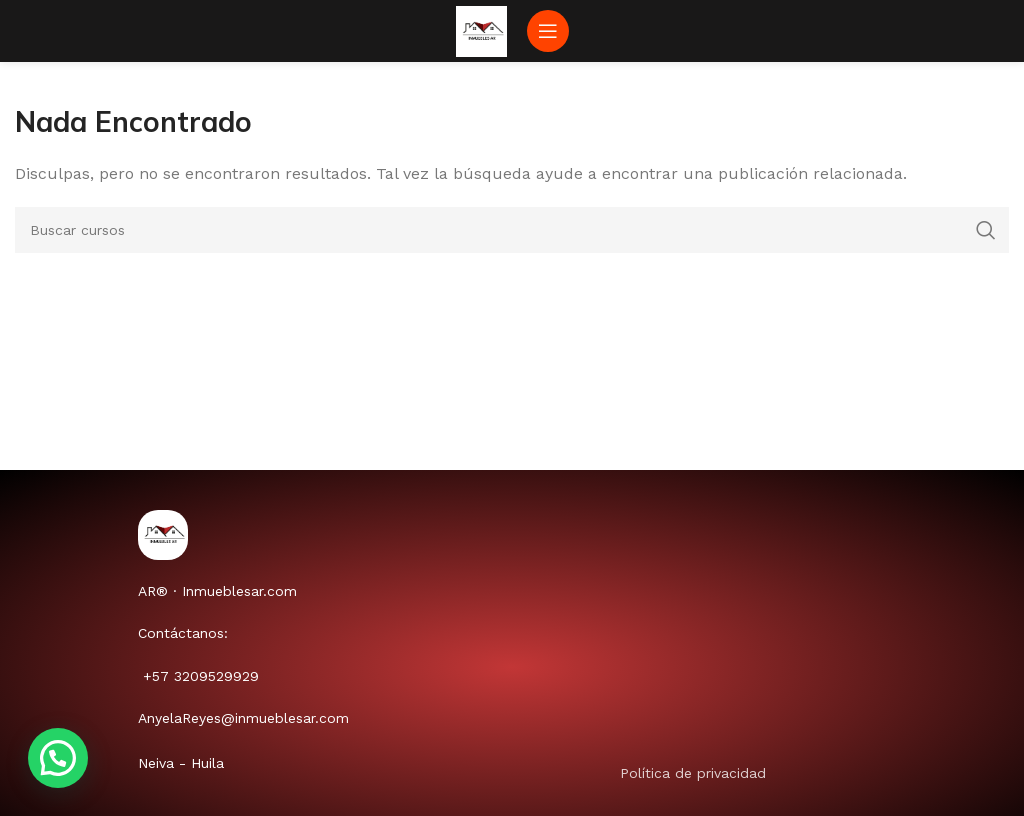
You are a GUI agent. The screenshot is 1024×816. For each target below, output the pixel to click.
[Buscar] (512, 230)
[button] (58, 758)
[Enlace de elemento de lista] (774, 773)
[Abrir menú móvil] (548, 31)
